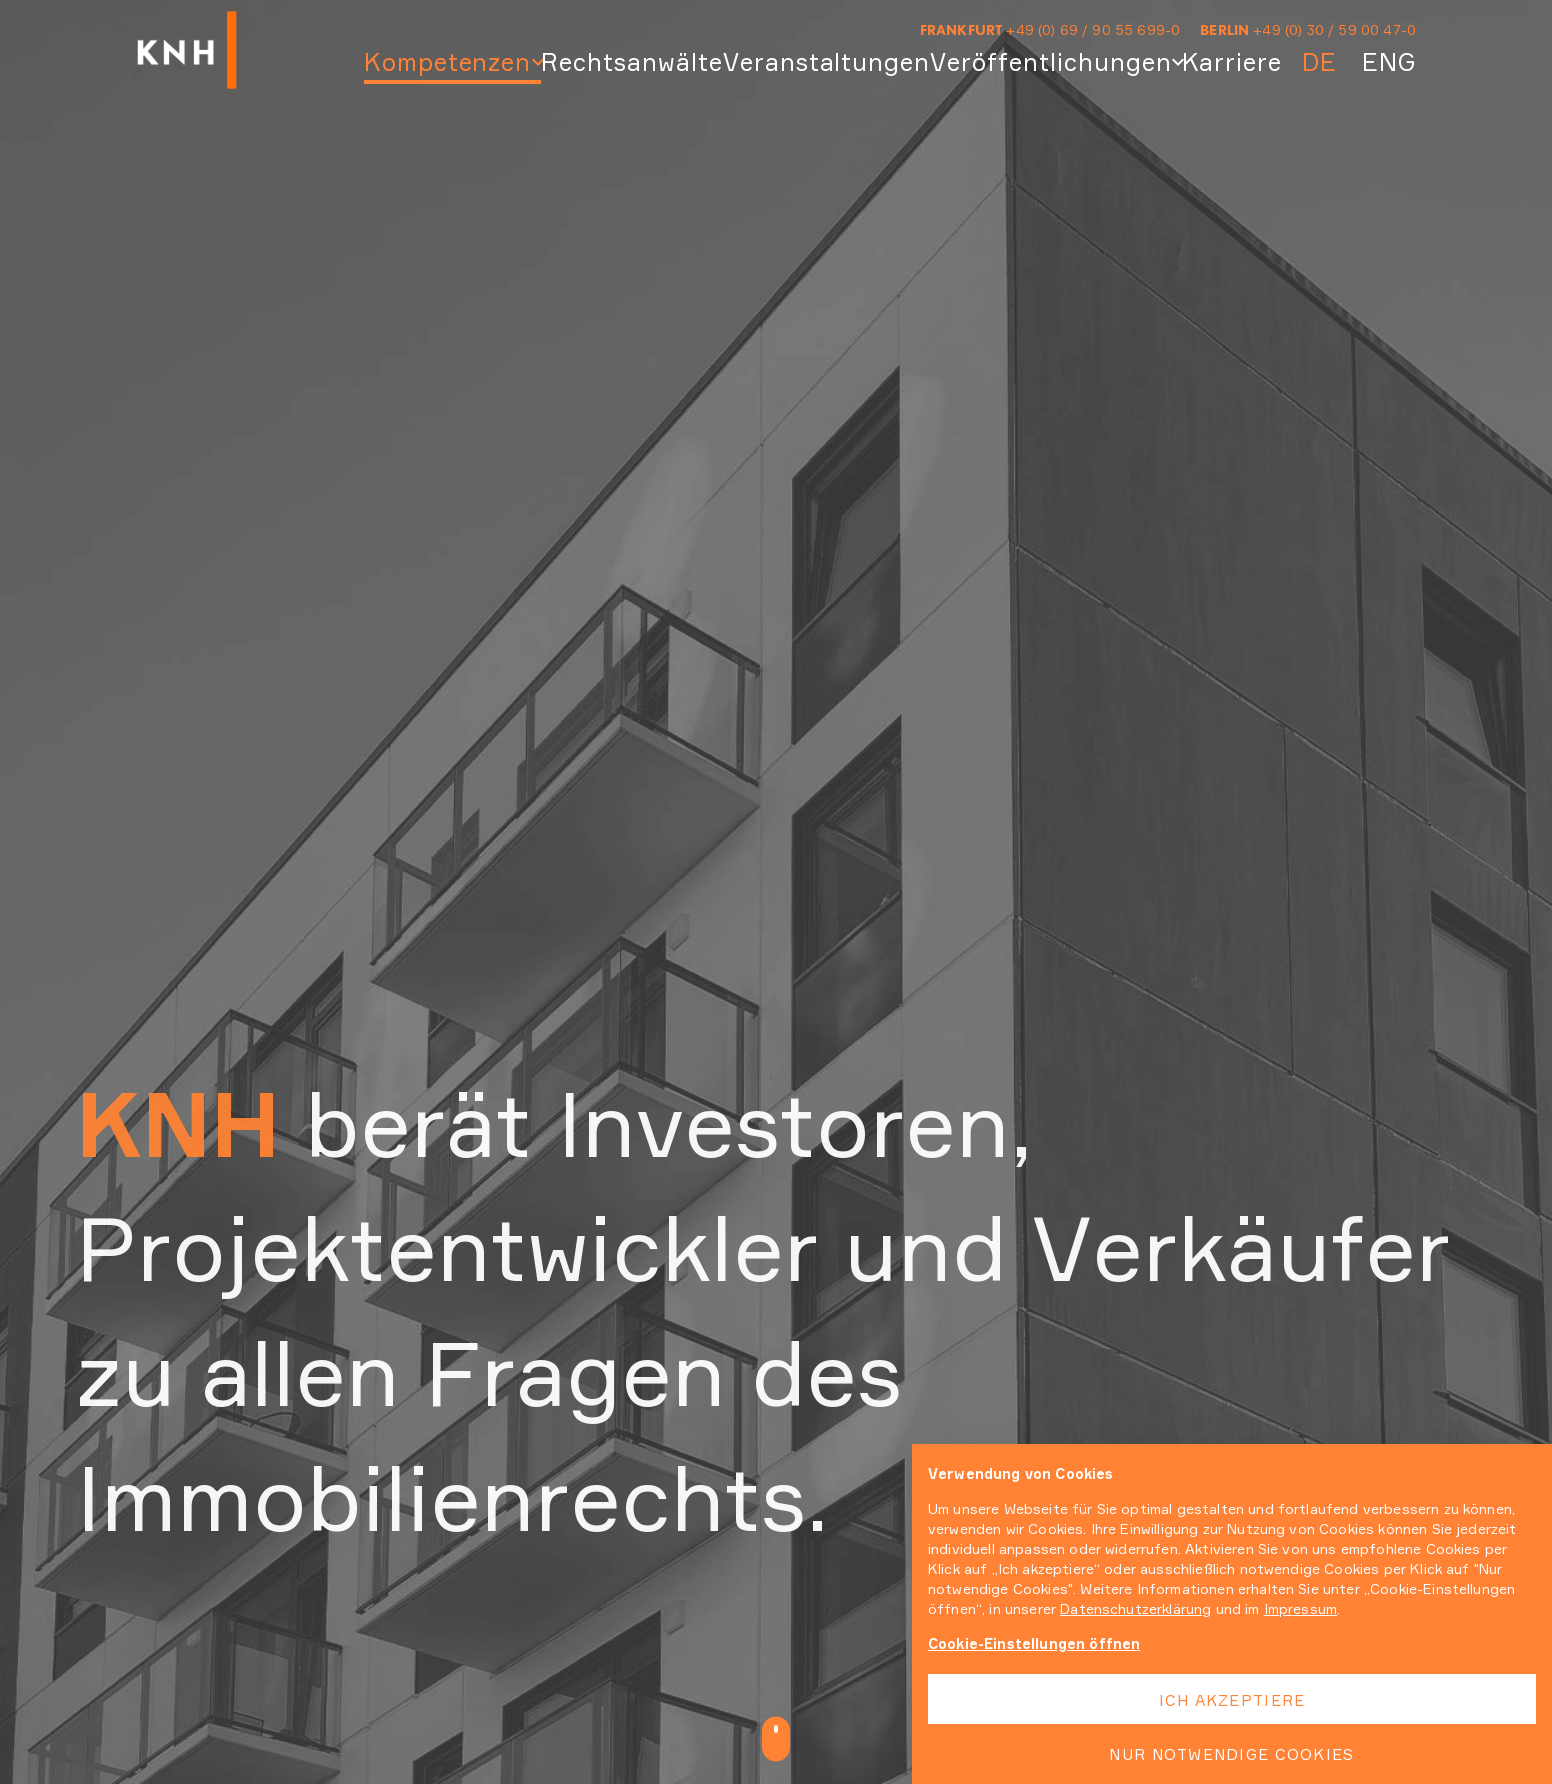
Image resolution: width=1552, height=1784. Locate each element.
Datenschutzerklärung (1135, 1608)
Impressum (1300, 1608)
